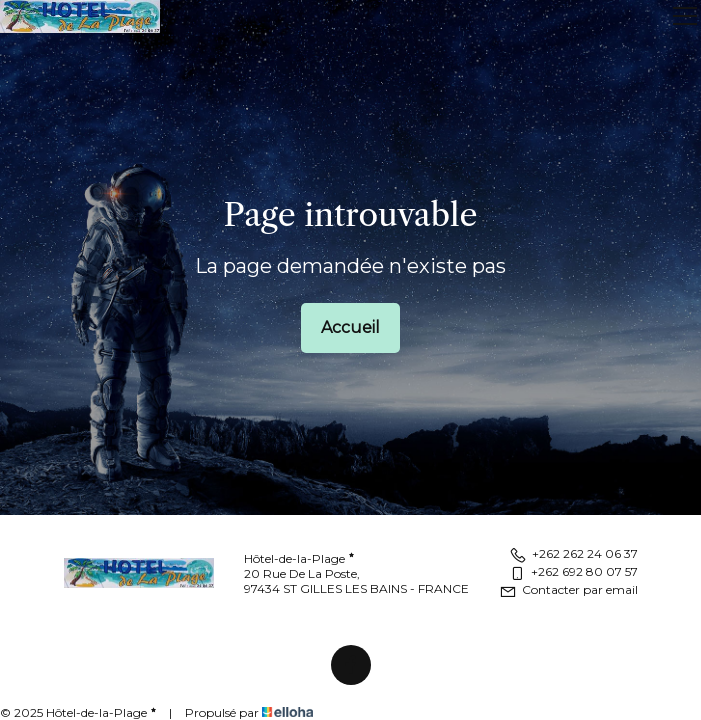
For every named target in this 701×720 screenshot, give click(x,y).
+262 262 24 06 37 (573, 553)
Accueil (350, 327)
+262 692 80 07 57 (573, 571)
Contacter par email (568, 589)
